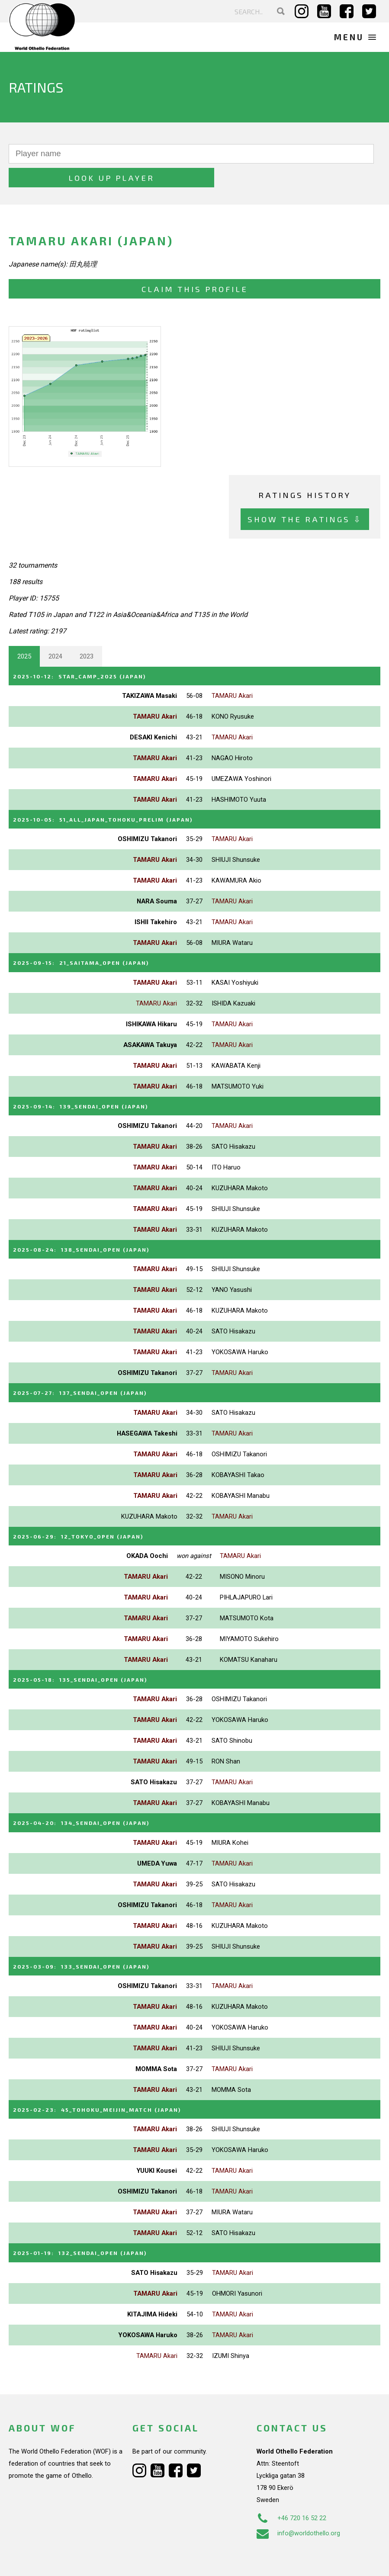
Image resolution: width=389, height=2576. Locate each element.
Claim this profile (194, 265)
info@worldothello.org (298, 2499)
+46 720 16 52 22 (291, 2484)
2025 (24, 632)
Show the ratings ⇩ (305, 496)
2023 (86, 632)
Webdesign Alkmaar (62, 2560)
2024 (55, 632)
